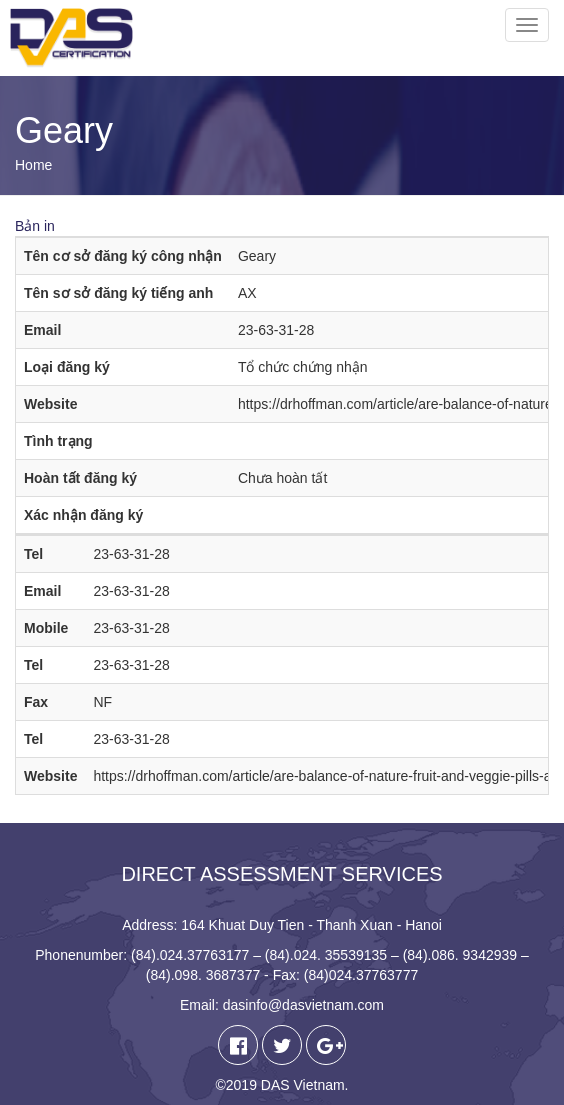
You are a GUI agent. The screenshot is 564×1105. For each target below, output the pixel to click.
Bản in (35, 226)
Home (33, 165)
